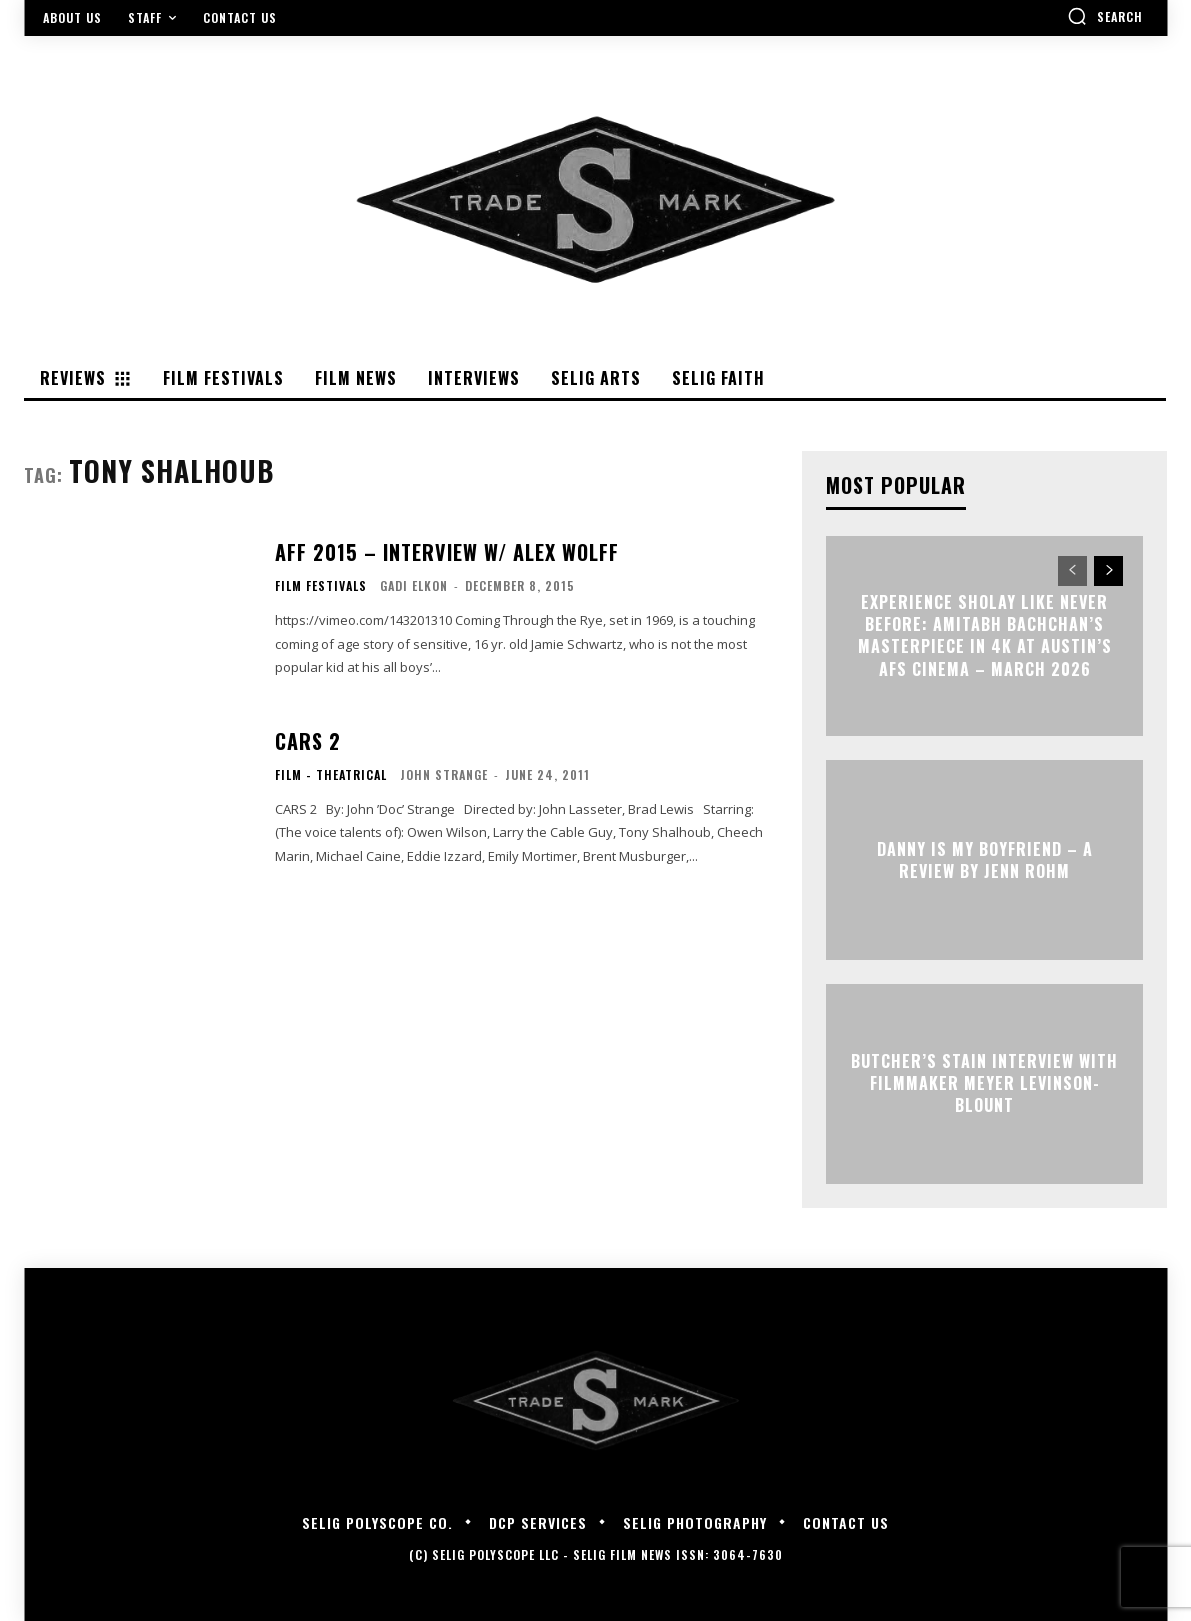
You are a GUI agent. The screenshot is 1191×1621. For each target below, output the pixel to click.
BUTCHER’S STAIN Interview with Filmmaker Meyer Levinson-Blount (984, 1083)
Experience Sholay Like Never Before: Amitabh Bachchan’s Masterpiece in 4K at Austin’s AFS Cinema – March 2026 (985, 635)
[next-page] (1108, 571)
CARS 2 (308, 741)
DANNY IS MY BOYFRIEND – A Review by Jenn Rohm (985, 859)
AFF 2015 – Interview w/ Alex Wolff (447, 552)
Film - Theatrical (331, 775)
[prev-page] (1072, 571)
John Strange (444, 774)
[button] (1105, 16)
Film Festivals (321, 586)
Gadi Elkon (414, 585)
